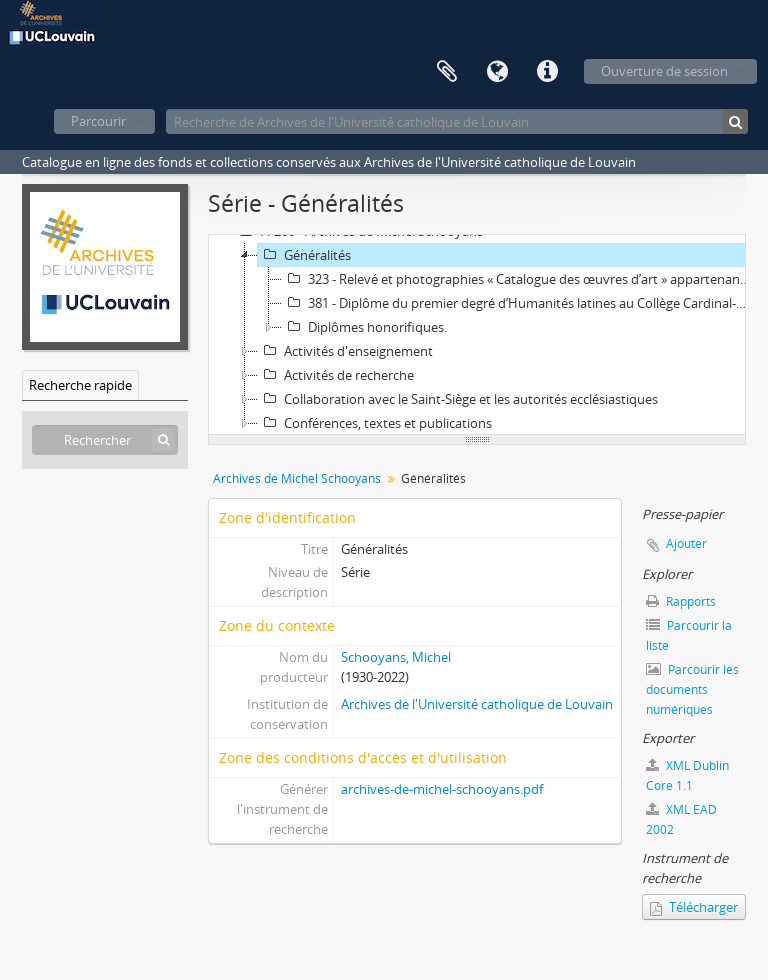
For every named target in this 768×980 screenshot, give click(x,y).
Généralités (304, 255)
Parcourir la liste (689, 635)
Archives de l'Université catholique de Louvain (477, 704)
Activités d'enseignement (345, 351)
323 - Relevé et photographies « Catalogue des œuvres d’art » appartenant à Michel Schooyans (519, 279)
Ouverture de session (664, 71)
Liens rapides (547, 72)
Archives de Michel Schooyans (297, 478)
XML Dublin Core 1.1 (687, 775)
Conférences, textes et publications (375, 423)
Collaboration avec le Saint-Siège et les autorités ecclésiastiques (458, 399)
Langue (497, 72)
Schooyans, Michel (396, 657)
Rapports (681, 601)
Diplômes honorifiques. (364, 327)
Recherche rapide (80, 385)
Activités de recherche (336, 375)
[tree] (477, 335)
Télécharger (694, 907)
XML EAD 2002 (681, 819)
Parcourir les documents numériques (692, 689)
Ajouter (686, 543)
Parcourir (98, 121)
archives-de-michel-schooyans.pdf (442, 789)
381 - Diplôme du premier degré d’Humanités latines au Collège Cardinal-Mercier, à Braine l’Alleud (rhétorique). (519, 303)
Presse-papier (447, 72)
